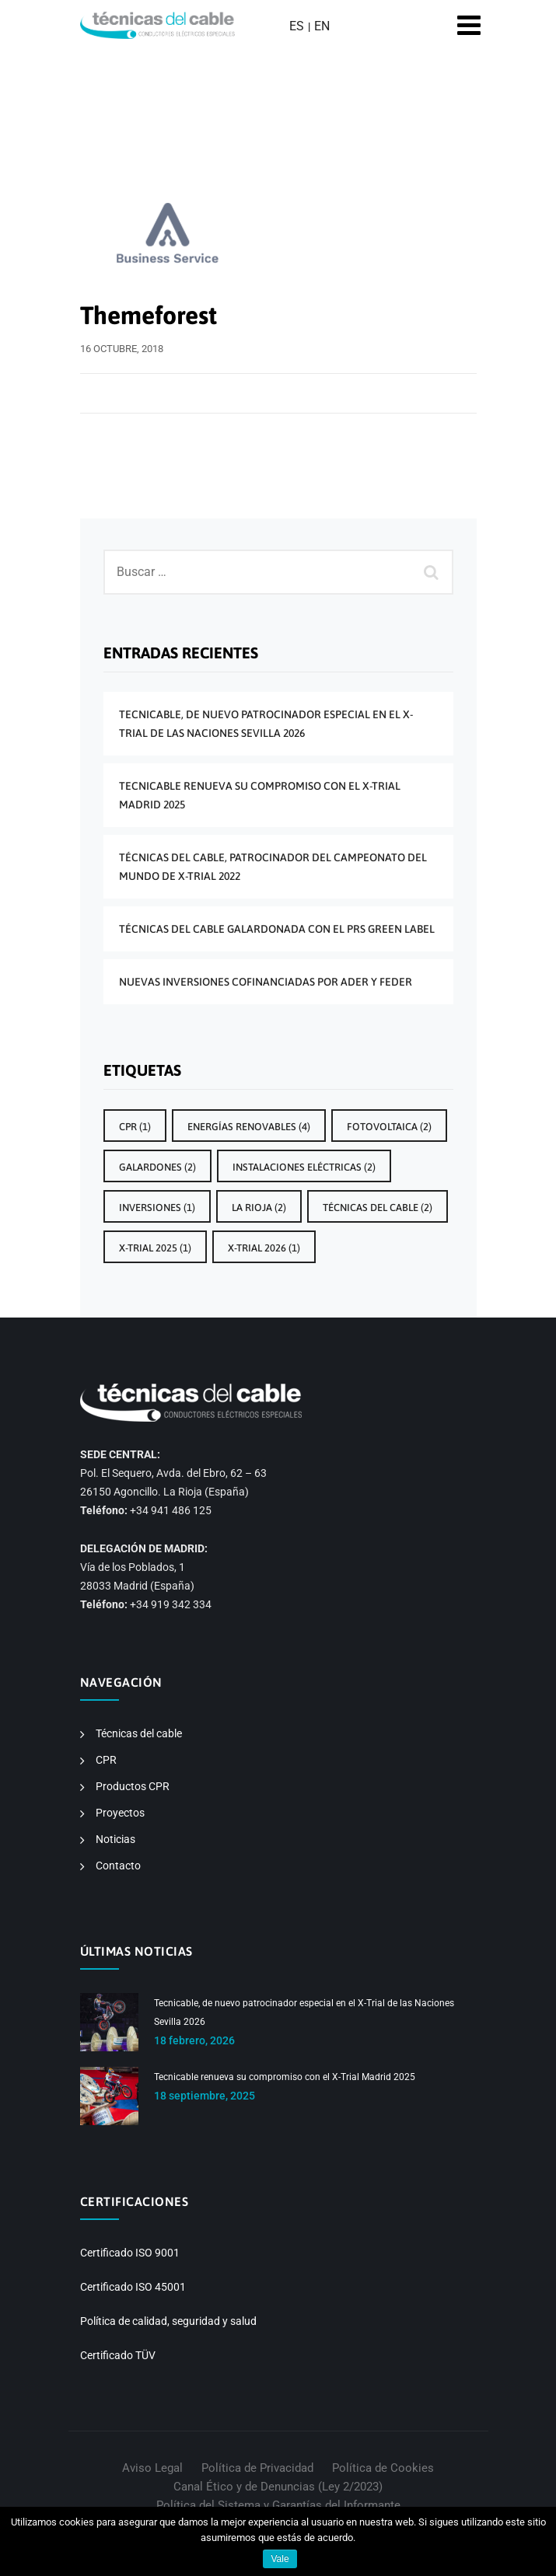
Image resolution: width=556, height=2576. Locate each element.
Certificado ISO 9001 (130, 2252)
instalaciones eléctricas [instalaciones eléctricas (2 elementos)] (304, 1167)
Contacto (118, 1865)
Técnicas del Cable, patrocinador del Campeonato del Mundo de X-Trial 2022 (273, 866)
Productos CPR (133, 1786)
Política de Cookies (383, 2468)
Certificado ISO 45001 (133, 2287)
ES (296, 26)
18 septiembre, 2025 (204, 2095)
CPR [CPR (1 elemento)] (135, 1127)
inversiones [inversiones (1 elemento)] (157, 1207)
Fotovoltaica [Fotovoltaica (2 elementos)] (389, 1127)
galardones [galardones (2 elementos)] (157, 1167)
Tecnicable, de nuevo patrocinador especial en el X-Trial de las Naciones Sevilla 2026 (266, 723)
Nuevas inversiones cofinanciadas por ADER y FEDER (265, 982)
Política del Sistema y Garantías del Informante (278, 2505)
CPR (106, 1760)
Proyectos (120, 1812)
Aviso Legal (152, 2468)
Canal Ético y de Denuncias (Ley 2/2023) (278, 2487)
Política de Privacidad (257, 2468)
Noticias (115, 1839)
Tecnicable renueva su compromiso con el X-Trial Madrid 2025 (259, 795)
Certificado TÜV (118, 2355)
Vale (279, 2558)
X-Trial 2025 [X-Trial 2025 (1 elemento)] (155, 1248)
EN (322, 26)
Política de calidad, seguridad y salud (168, 2321)
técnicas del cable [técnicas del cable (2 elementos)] (377, 1207)
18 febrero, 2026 (194, 2040)
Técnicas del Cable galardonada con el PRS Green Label (277, 929)
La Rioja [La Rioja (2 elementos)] (259, 1207)
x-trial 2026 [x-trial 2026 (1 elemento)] (264, 1248)
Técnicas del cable (139, 1733)
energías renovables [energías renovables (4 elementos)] (248, 1127)
